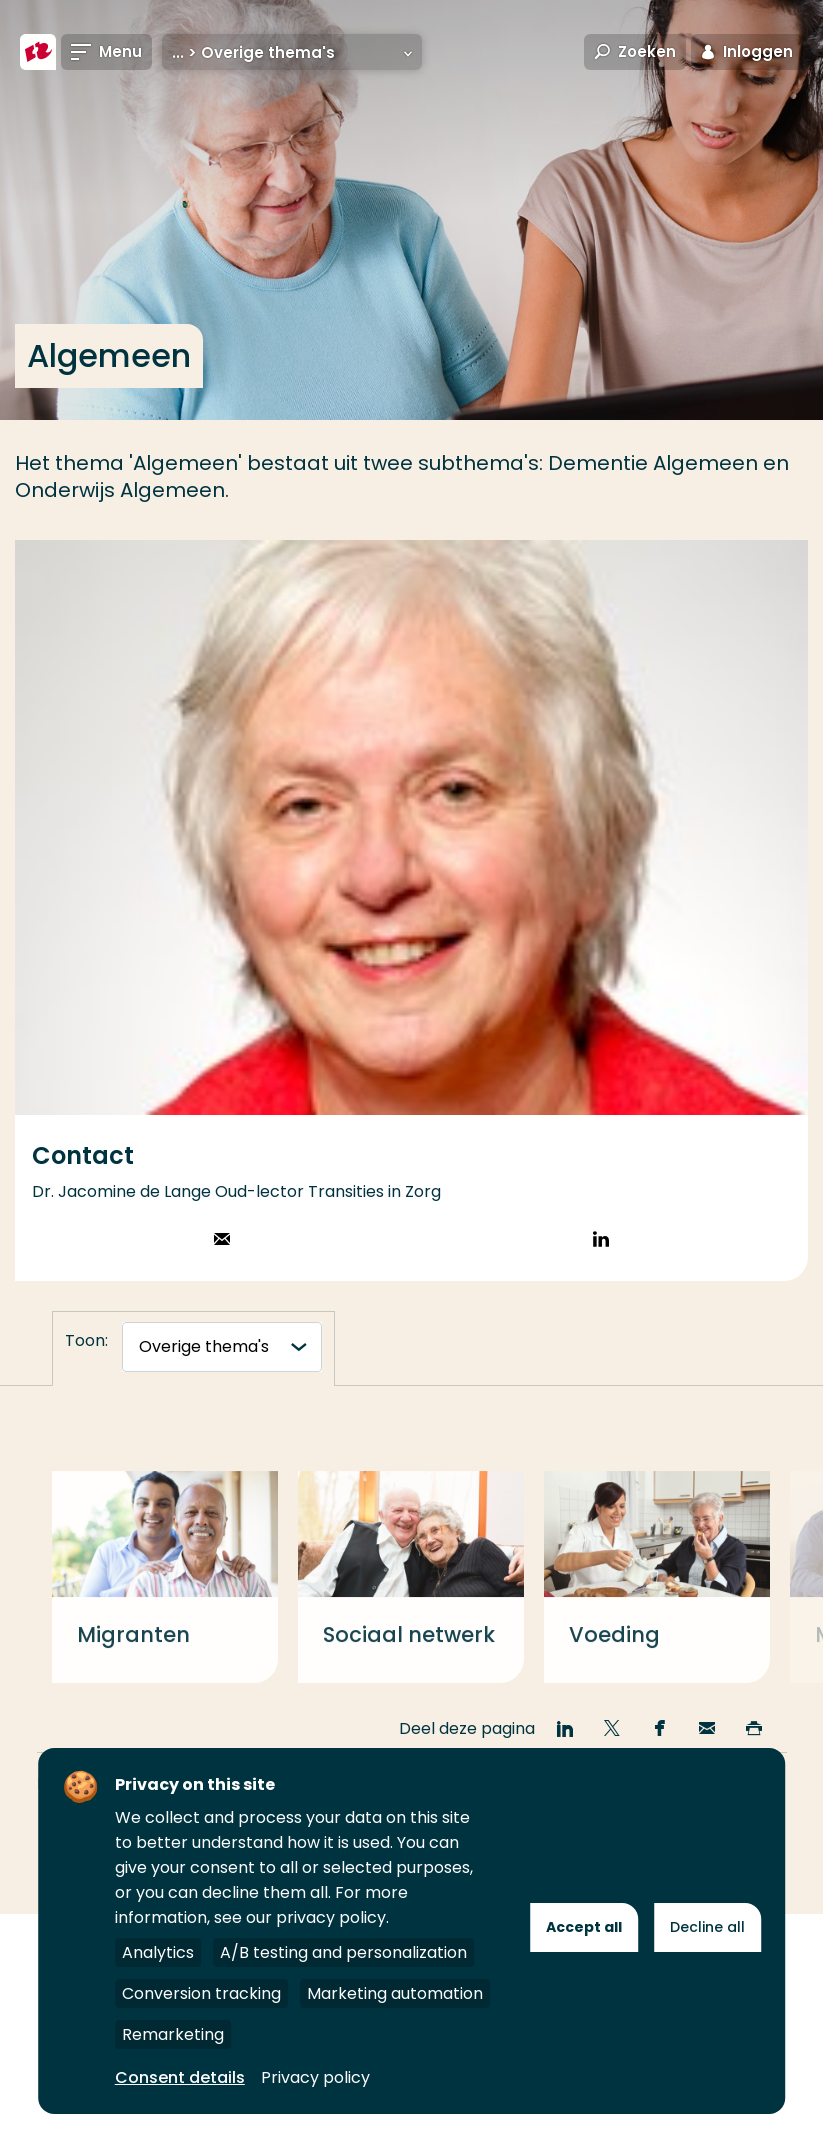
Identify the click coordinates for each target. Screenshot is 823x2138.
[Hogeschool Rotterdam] (38, 52)
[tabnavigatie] (222, 1347)
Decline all (707, 1927)
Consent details (180, 2077)
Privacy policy (315, 2077)
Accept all (584, 1927)
